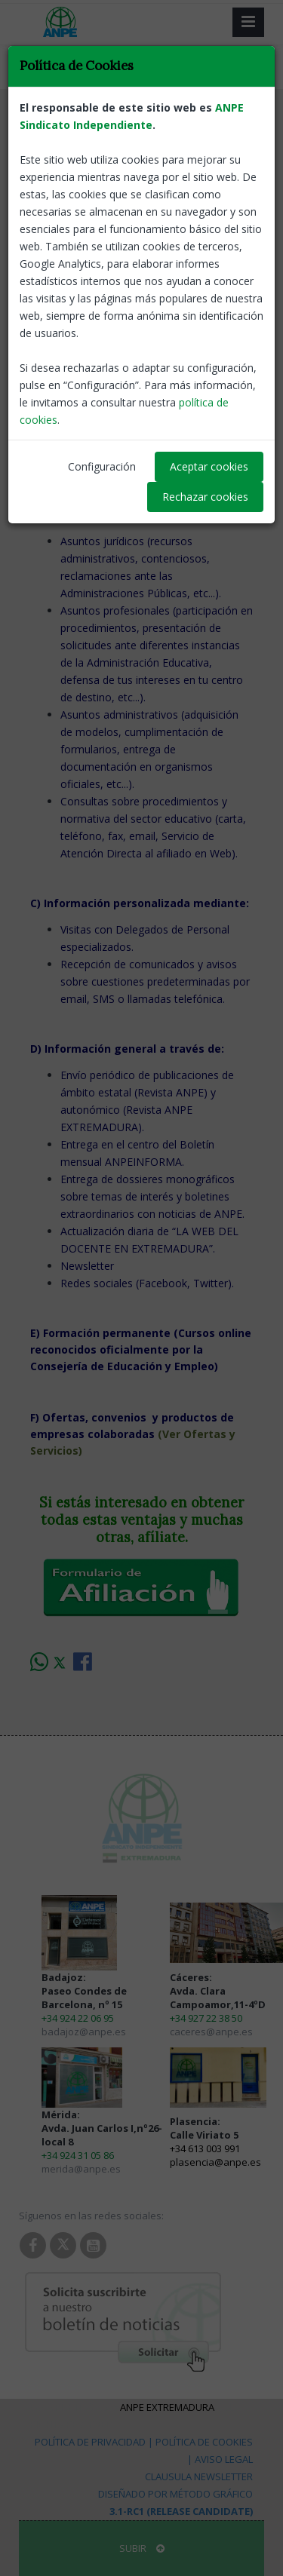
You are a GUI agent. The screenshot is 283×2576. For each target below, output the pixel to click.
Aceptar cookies (209, 466)
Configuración (102, 466)
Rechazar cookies (205, 496)
